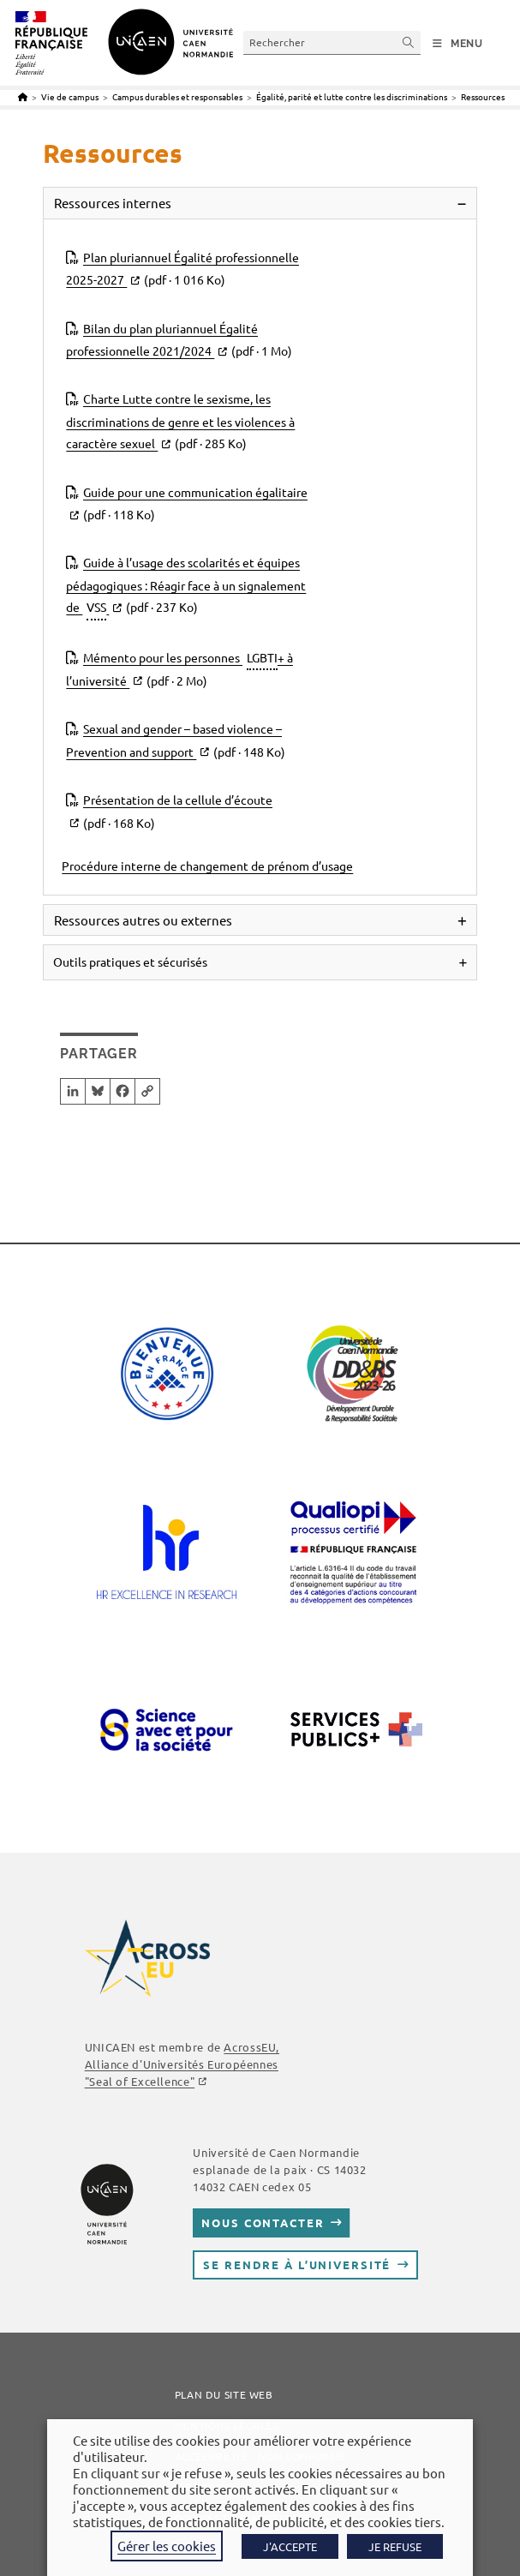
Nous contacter (262, 2222)
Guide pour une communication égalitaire (189, 505)
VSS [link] (96, 606)
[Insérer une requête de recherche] (332, 42)
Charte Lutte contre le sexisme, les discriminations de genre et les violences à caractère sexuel (180, 422)
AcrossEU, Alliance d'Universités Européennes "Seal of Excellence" (182, 2064)
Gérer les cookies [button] (166, 2545)
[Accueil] (22, 96)
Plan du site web (224, 2394)
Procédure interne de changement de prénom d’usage (207, 865)
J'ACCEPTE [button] (290, 2546)
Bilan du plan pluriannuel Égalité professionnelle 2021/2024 (179, 341)
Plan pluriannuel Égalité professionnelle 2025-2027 (182, 270)
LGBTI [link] (262, 657)
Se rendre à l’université (297, 2264)
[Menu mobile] (458, 44)
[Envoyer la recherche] (409, 42)
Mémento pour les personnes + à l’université (179, 669)
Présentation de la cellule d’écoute (171, 813)
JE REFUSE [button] (394, 2546)
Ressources (483, 96)
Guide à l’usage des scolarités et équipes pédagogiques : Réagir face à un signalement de (186, 587)
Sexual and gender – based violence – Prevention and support (175, 742)
